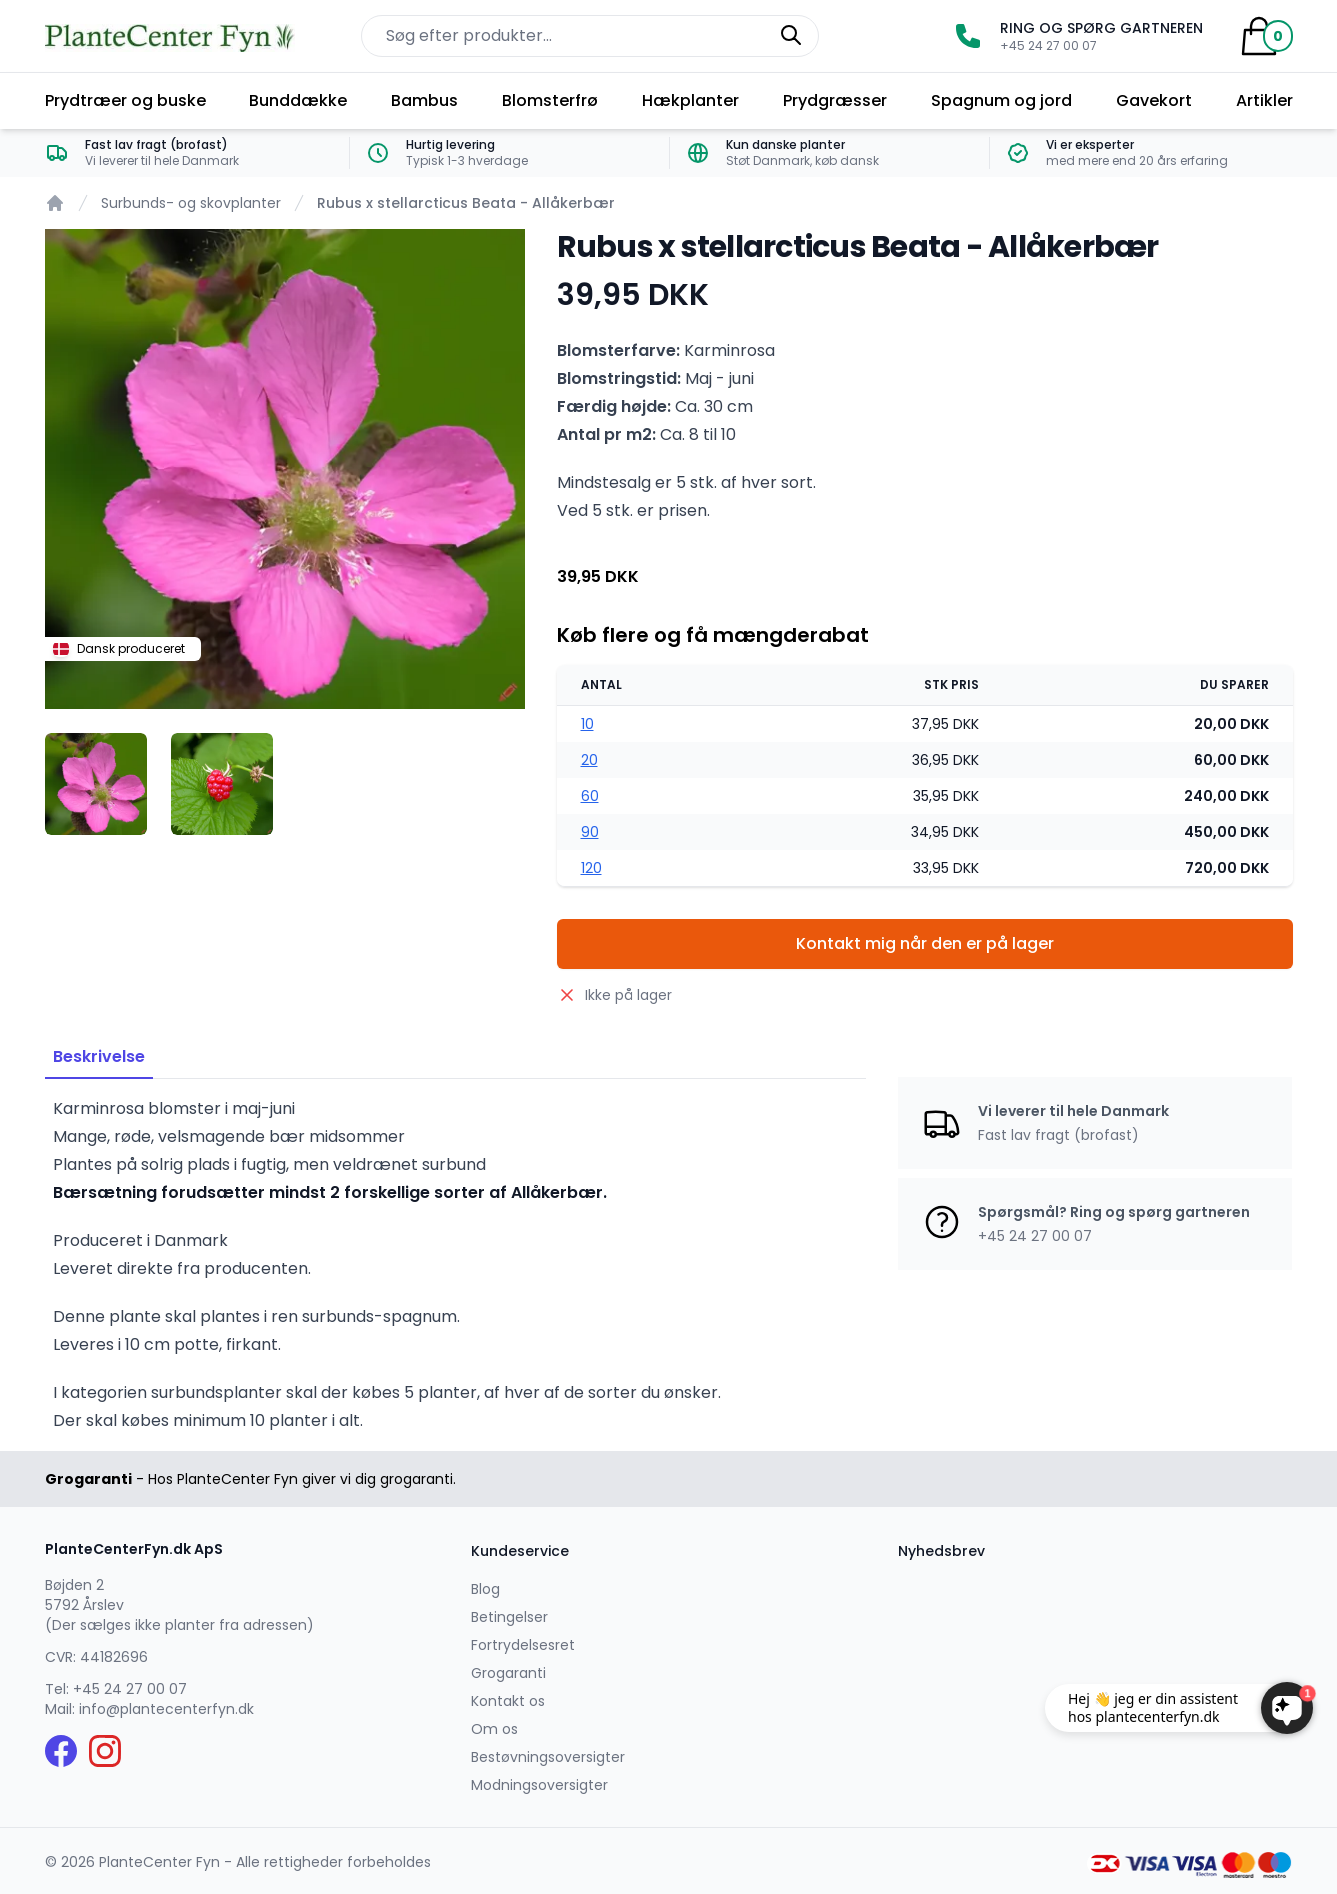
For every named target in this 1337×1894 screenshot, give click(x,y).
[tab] (96, 784)
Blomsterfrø (550, 100)
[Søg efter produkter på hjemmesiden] (590, 36)
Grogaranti (508, 1673)
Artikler (1264, 100)
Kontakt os (508, 1701)
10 (587, 724)
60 (590, 796)
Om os (494, 1729)
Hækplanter (690, 100)
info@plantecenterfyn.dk (166, 1709)
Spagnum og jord (1001, 100)
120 (591, 868)
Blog (485, 1589)
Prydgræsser (835, 100)
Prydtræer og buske (125, 100)
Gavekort (1154, 100)
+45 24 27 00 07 (130, 1689)
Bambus (424, 100)
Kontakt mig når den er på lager (925, 943)
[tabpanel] (285, 469)
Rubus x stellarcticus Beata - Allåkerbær (466, 203)
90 (590, 832)
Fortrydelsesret (523, 1645)
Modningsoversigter (539, 1785)
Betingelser (509, 1617)
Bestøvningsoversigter (548, 1757)
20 (589, 760)
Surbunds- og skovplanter (191, 203)
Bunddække (298, 100)
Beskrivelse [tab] (99, 1056)
